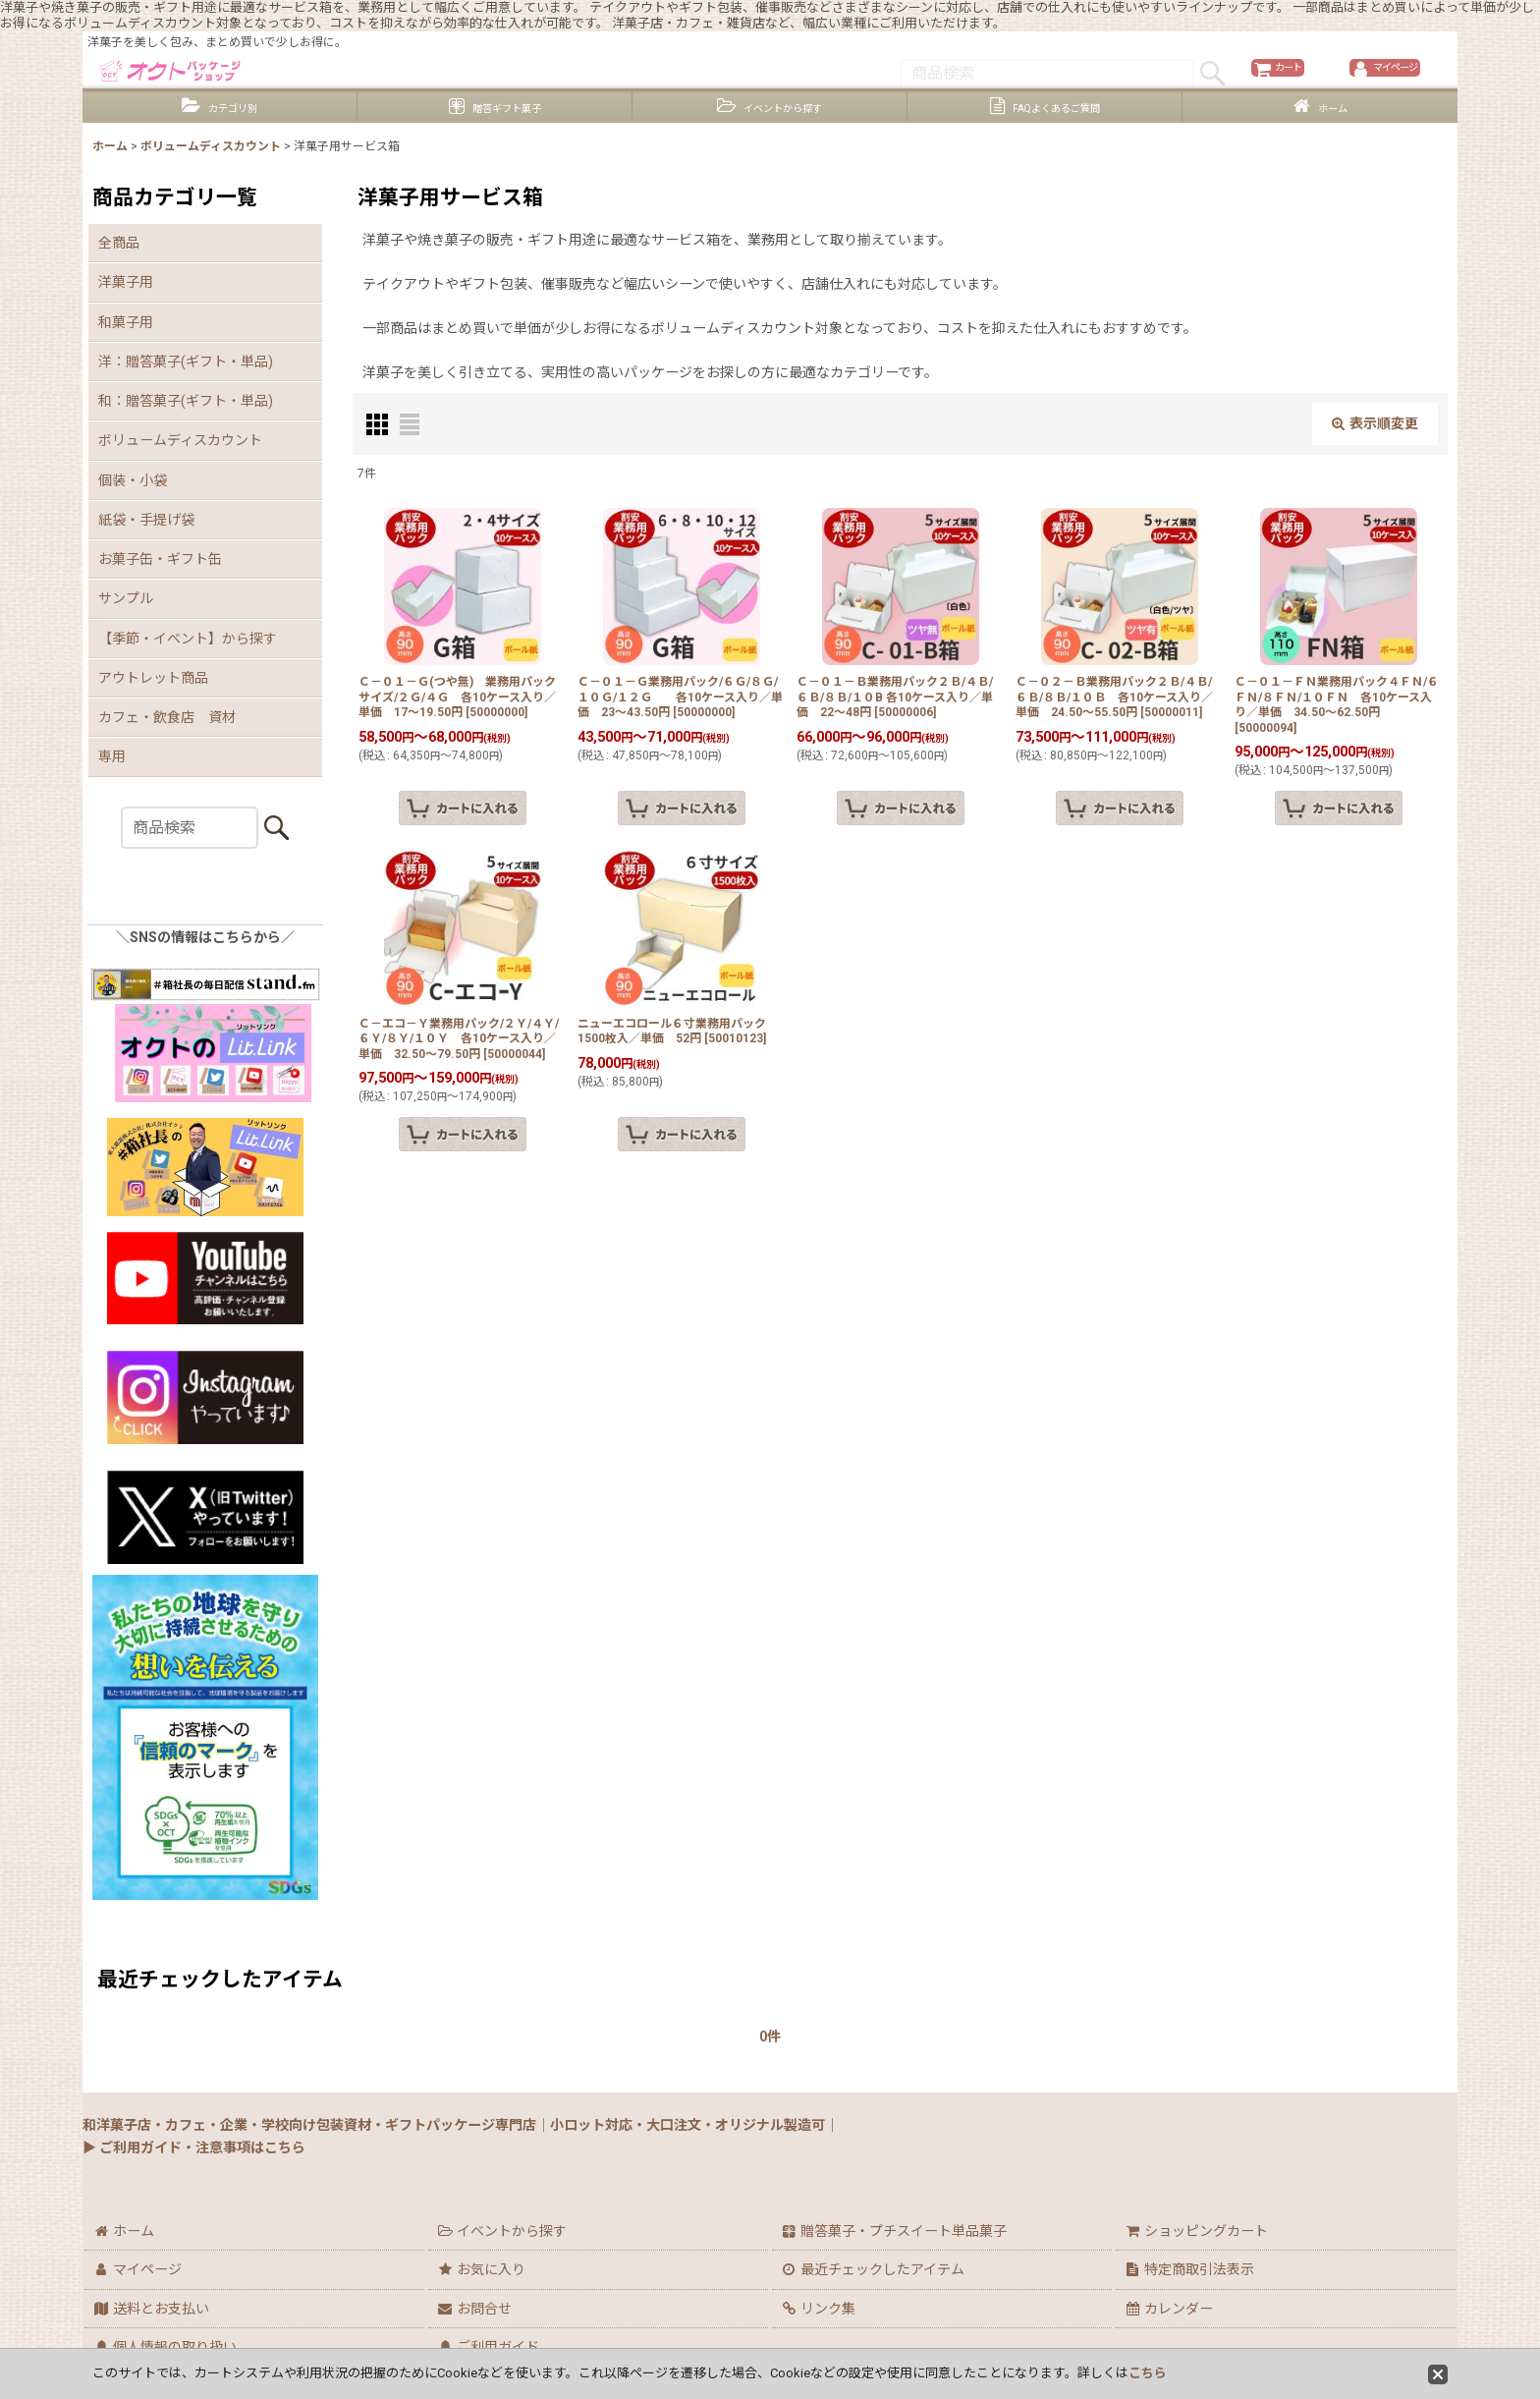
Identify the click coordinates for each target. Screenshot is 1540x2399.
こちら (1147, 2373)
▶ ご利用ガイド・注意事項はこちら (193, 2147)
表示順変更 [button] (1375, 456)
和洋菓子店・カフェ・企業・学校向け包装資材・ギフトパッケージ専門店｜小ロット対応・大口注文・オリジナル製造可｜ (460, 2125)
